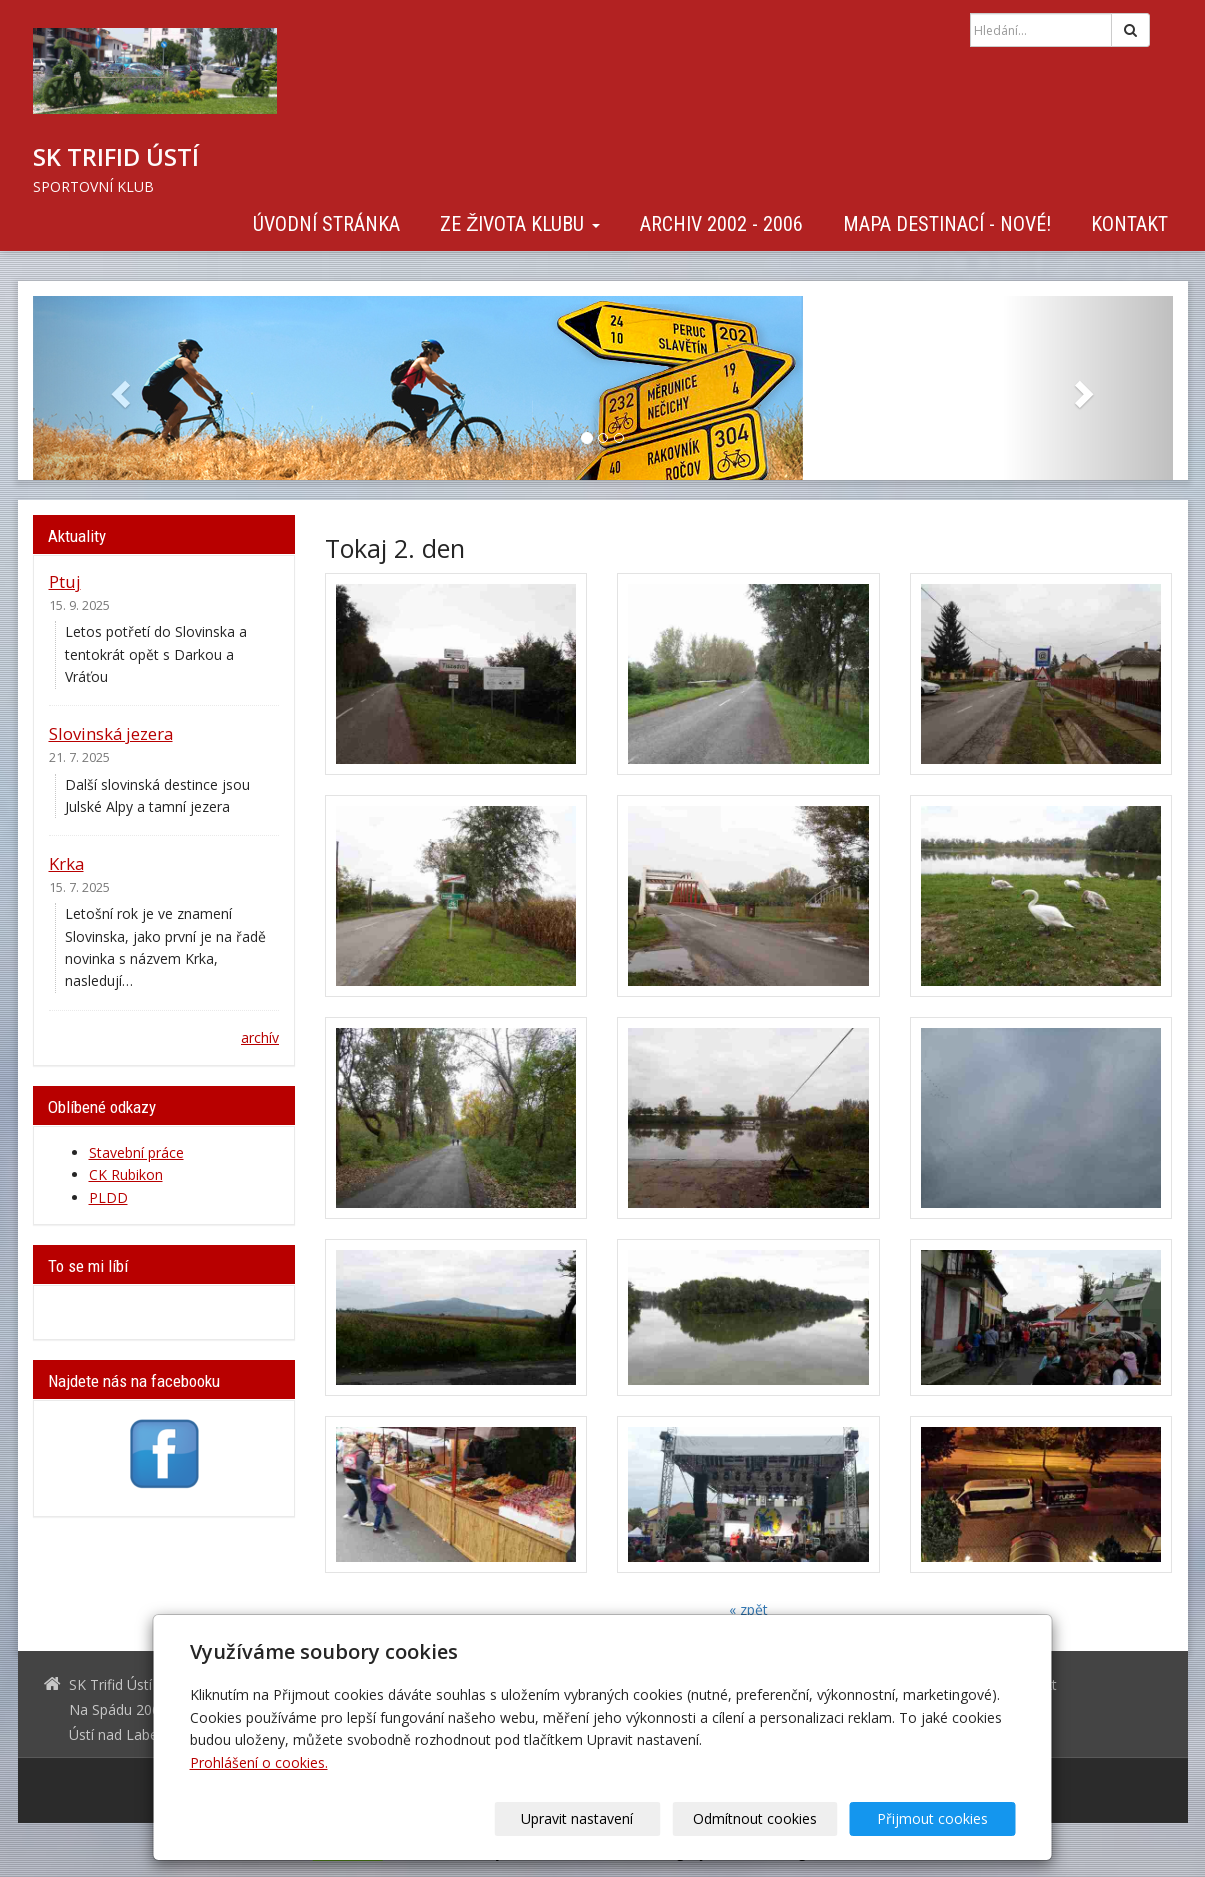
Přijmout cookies (939, 1818)
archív (260, 1037)
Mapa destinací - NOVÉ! (947, 224)
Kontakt (1129, 224)
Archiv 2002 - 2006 (721, 224)
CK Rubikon (126, 1174)
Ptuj (65, 581)
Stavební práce (136, 1152)
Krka (66, 863)
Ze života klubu (519, 224)
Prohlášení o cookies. (259, 1762)
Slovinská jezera (111, 733)
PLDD (108, 1197)
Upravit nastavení (609, 1818)
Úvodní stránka (326, 224)
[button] (118, 388)
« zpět (748, 1609)
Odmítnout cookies (774, 1818)
